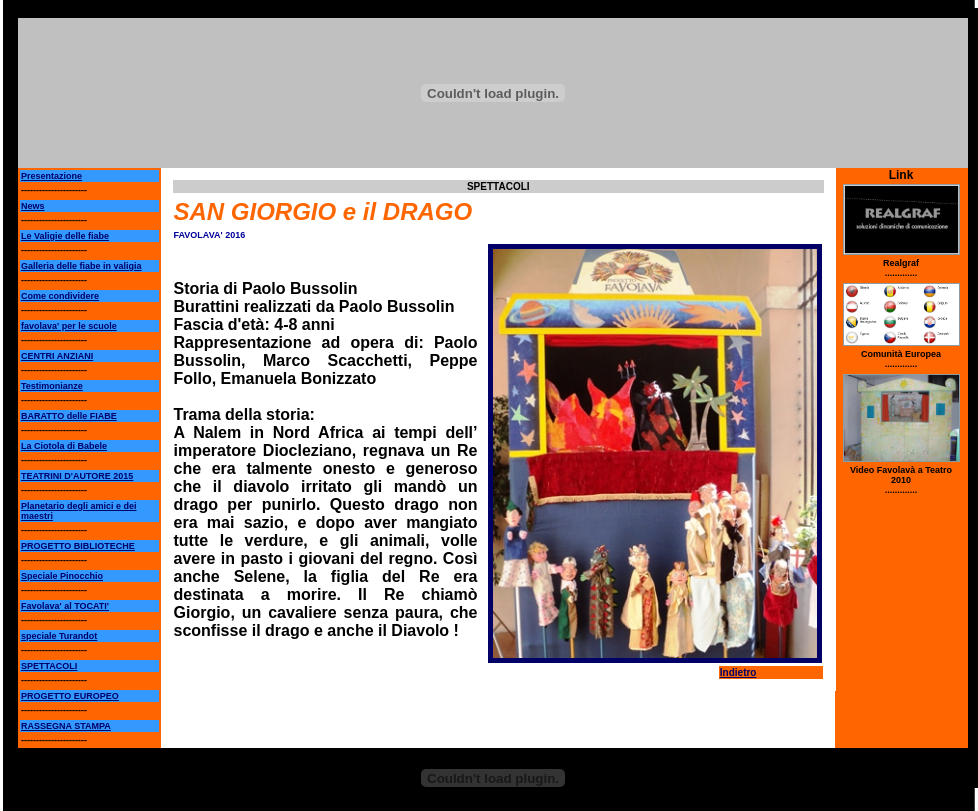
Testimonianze (52, 386)
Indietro (738, 672)
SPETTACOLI (49, 666)
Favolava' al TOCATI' (65, 606)
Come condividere (60, 296)
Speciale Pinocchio (62, 576)
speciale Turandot (59, 636)
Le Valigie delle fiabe (65, 236)
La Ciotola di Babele (64, 446)
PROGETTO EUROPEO (70, 696)
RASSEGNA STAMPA (66, 726)
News (33, 206)
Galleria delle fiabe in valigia (81, 266)
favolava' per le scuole (69, 326)
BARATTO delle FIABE (69, 416)
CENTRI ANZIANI (57, 356)
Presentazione (51, 176)
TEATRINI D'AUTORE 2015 (77, 476)
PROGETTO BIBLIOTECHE (78, 546)
